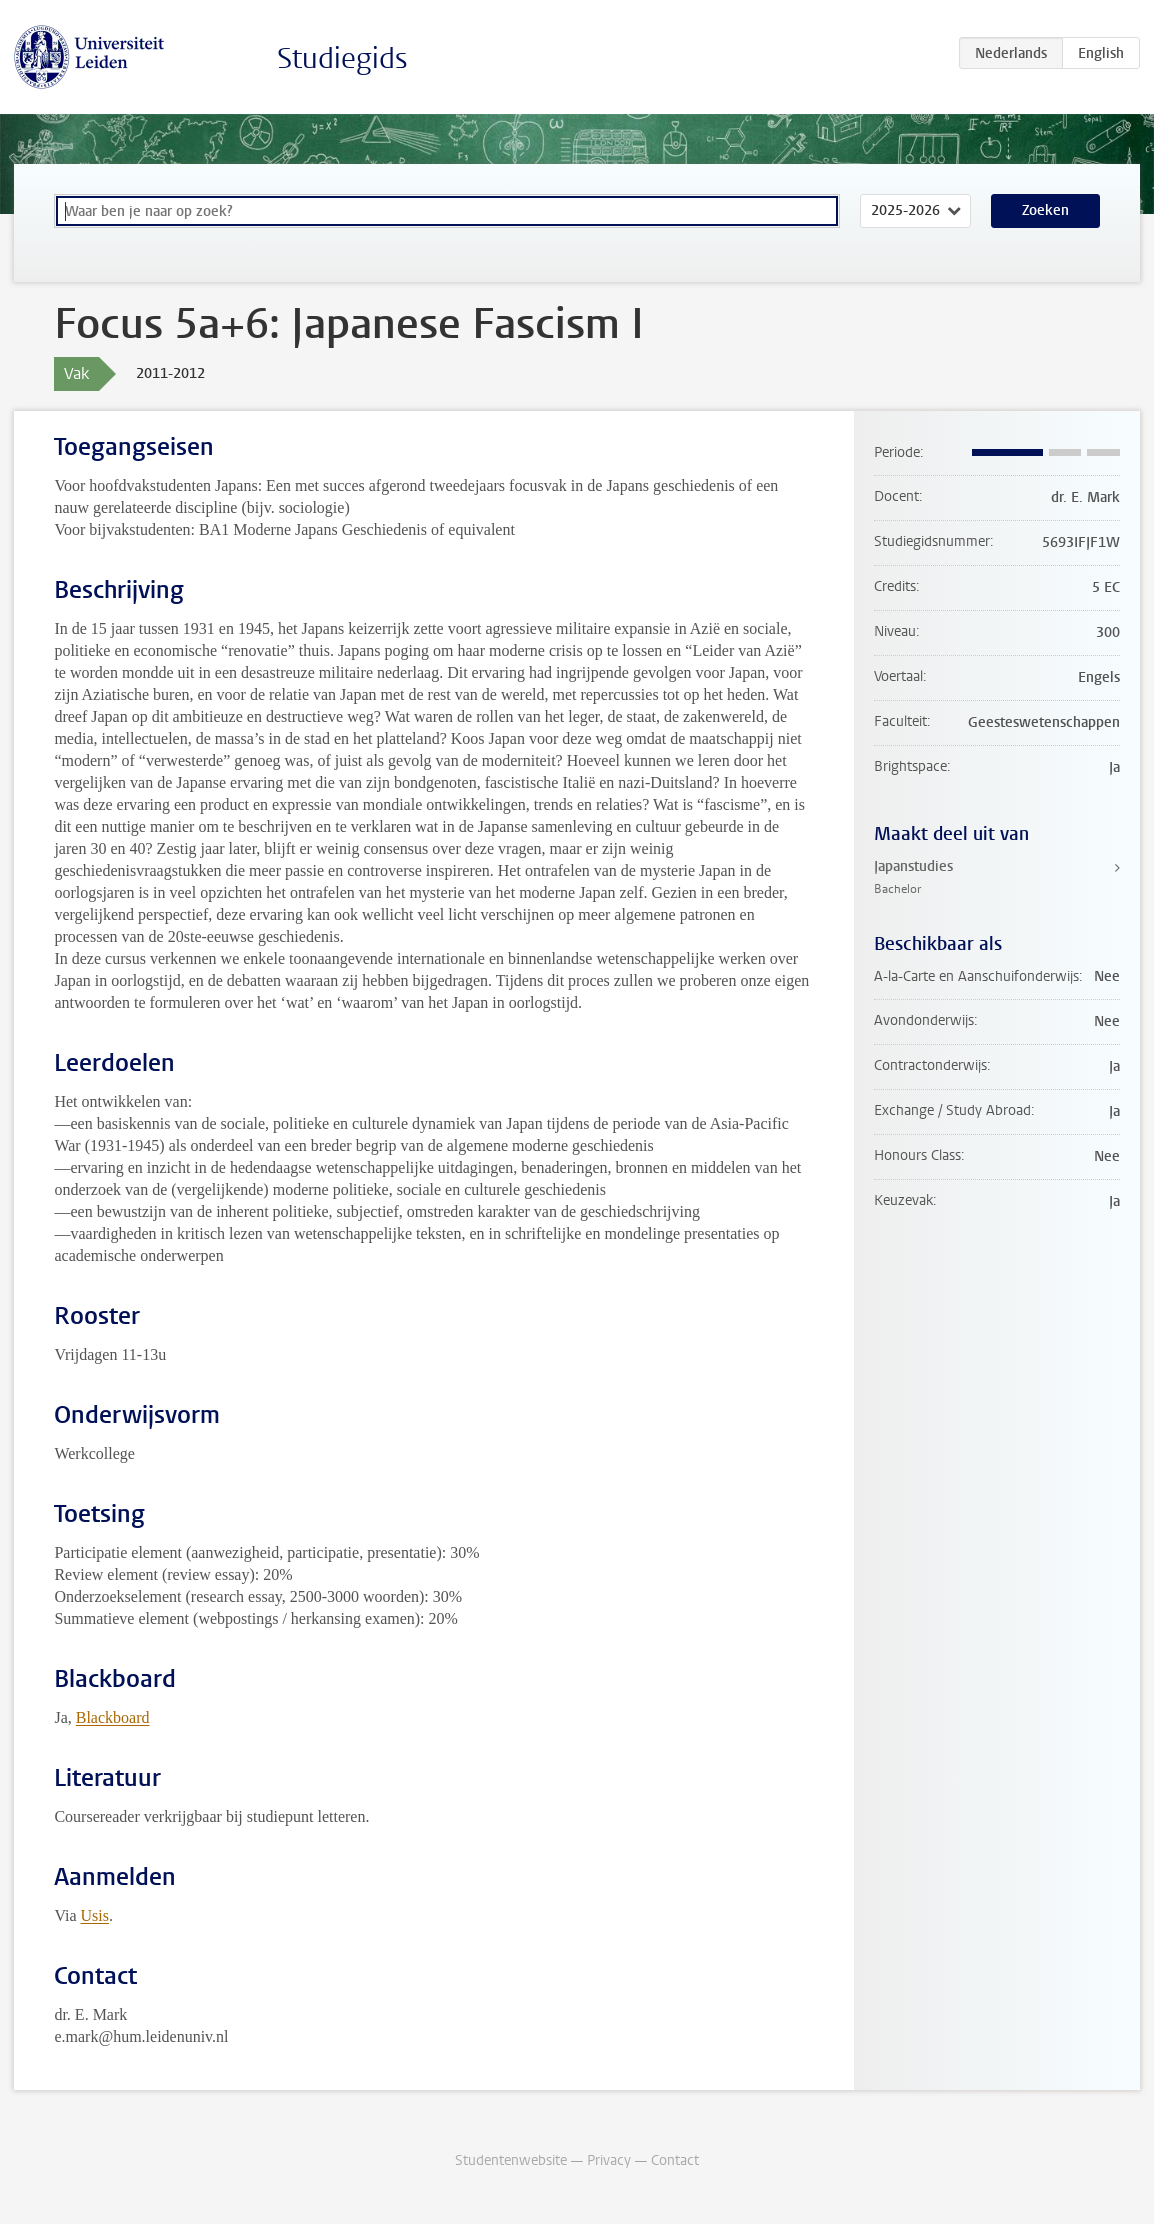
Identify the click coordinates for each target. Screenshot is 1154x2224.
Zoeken (1045, 210)
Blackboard (113, 1717)
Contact (675, 2160)
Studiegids (342, 58)
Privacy (609, 2160)
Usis (95, 1915)
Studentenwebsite (511, 2160)
